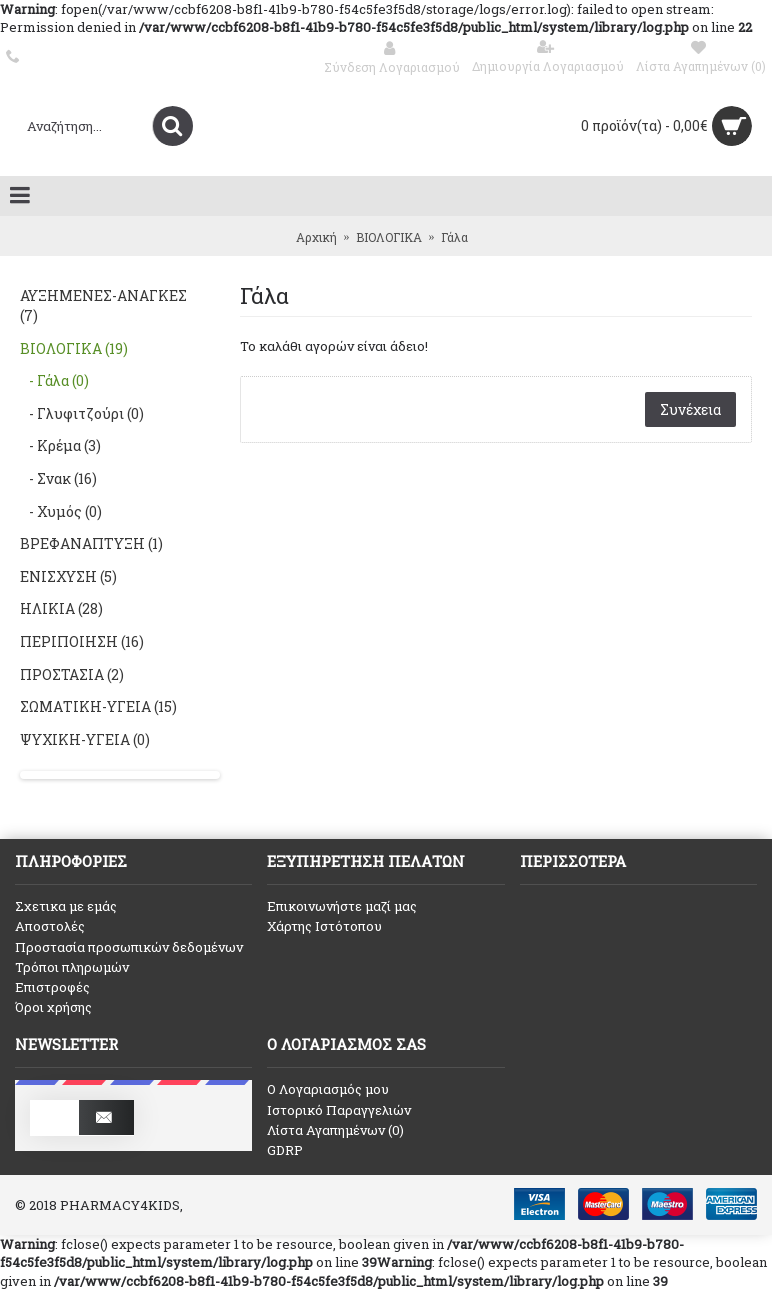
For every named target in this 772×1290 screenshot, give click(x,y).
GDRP (285, 1150)
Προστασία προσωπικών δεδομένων (129, 947)
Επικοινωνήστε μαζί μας (342, 906)
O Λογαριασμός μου (328, 1089)
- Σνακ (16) (58, 478)
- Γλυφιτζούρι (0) (82, 413)
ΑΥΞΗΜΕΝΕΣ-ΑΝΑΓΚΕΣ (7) (103, 305)
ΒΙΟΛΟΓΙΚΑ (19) (74, 348)
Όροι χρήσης (53, 1007)
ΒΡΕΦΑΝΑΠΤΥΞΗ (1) (91, 543)
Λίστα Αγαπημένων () (335, 1130)
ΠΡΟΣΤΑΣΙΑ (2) (72, 674)
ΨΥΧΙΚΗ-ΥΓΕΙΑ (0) (85, 739)
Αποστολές (50, 926)
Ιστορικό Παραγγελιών (339, 1110)
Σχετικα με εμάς (66, 906)
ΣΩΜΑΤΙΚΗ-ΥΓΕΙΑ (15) (98, 706)
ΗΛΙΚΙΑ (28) (61, 608)
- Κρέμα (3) (60, 445)
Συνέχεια (690, 409)
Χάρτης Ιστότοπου (324, 926)
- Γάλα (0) (54, 380)
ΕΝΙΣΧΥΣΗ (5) (68, 576)
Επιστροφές (52, 987)
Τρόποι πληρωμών (72, 967)
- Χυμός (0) (61, 511)
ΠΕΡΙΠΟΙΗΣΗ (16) (82, 641)
